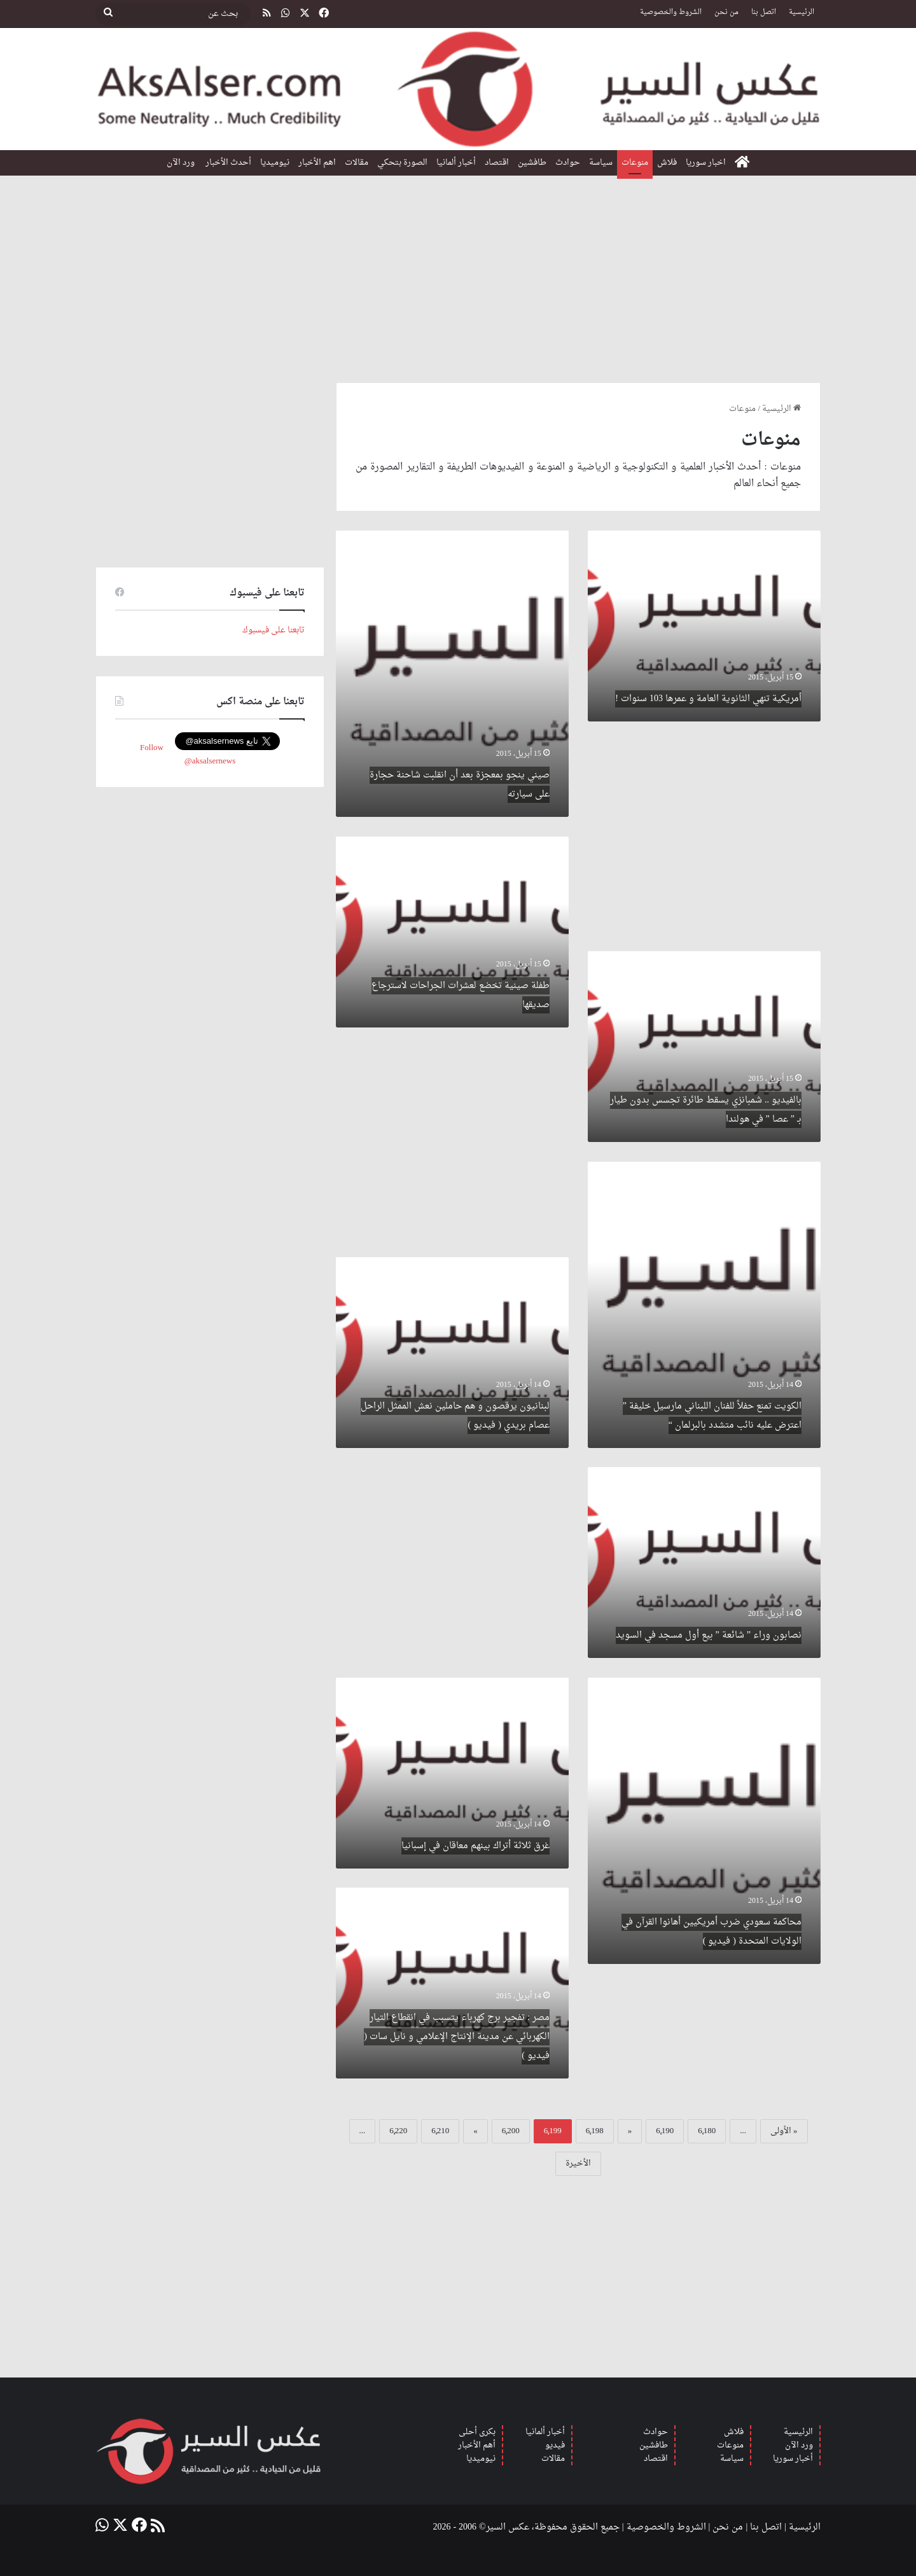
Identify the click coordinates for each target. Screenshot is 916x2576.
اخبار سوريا (706, 163)
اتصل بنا (763, 12)
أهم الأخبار (477, 2445)
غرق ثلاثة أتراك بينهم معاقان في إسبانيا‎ (475, 1846)
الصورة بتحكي (402, 163)
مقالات (356, 163)
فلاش (667, 163)
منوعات (634, 163)
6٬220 (398, 2131)
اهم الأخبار (317, 163)
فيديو (555, 2445)
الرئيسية (801, 12)
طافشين (532, 163)
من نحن (726, 12)
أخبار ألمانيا (456, 163)
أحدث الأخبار (228, 163)
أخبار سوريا (793, 2459)
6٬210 (440, 2131)
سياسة (601, 163)
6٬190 (665, 2131)
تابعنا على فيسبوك (273, 630)
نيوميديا (274, 163)
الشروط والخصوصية (671, 12)
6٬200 (511, 2131)
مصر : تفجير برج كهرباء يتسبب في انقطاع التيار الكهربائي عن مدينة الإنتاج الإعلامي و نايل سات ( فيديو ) (457, 2036)
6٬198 (595, 2131)
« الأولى (784, 2131)
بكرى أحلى (477, 2432)
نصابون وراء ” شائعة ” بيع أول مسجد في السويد (709, 1635)
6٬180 (707, 2131)
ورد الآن (182, 163)
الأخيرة (578, 2163)
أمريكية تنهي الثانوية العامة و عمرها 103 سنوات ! (708, 698)
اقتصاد (497, 163)
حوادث (567, 163)
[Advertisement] (458, 274)
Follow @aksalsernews (187, 754)
